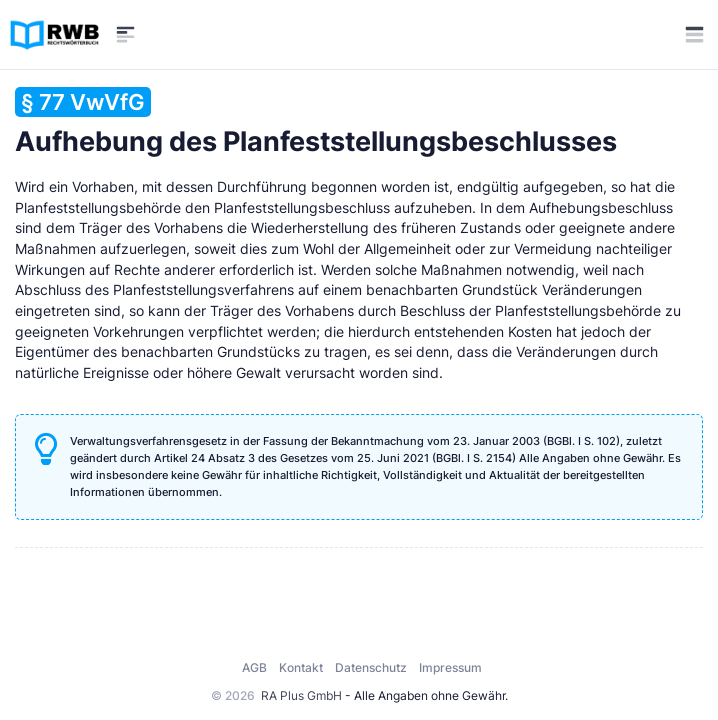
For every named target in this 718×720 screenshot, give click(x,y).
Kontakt (301, 667)
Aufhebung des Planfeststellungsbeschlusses (316, 122)
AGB (254, 667)
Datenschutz (371, 667)
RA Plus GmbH (301, 695)
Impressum (450, 667)
